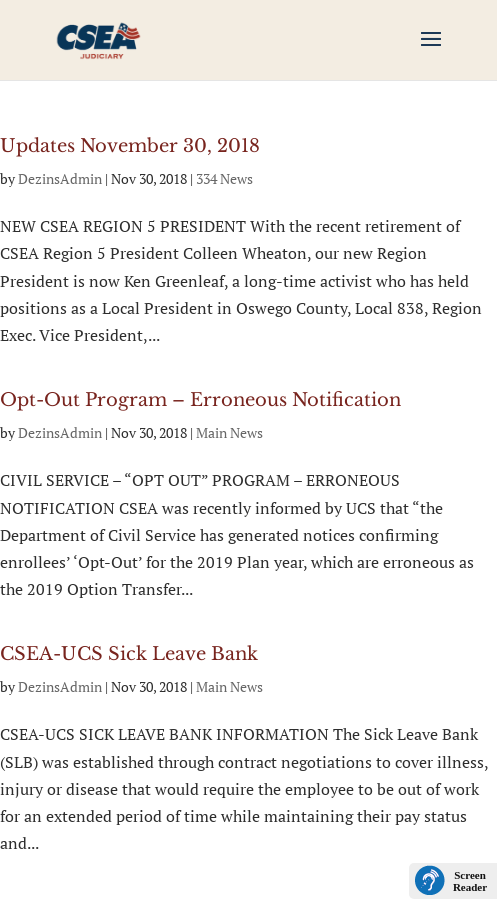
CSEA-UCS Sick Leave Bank (129, 654)
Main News (229, 432)
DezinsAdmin (60, 178)
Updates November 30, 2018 (130, 146)
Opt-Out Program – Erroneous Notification (200, 400)
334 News (224, 178)
